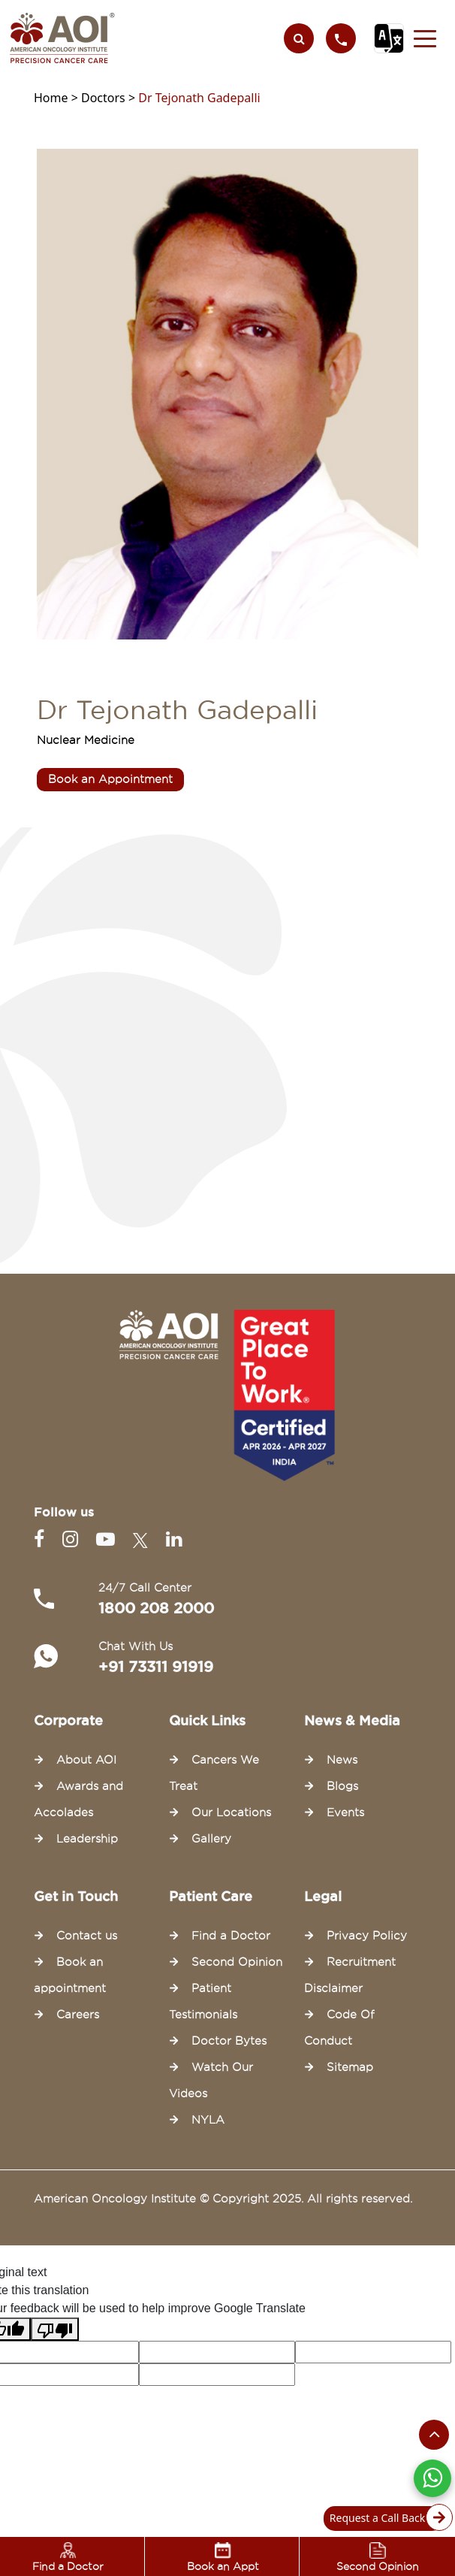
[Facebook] (42, 1539)
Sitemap (350, 2067)
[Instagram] (73, 1539)
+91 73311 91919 (155, 1666)
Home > (57, 97)
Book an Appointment (110, 779)
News (342, 1760)
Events (345, 1813)
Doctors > (109, 97)
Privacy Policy (367, 1936)
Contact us (86, 1936)
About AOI (86, 1760)
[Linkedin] (174, 1539)
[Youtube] (108, 1539)
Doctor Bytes (229, 2041)
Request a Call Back (387, 2518)
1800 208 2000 (156, 1608)
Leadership (87, 1839)
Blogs (342, 1786)
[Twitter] (143, 1539)
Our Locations (231, 1813)
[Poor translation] (55, 2329)
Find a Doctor (230, 1936)
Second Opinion (236, 1962)
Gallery (211, 1839)
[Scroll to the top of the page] (434, 2435)
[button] (425, 38)
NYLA (207, 2120)
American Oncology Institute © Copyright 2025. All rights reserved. (223, 2199)
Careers (77, 2015)
